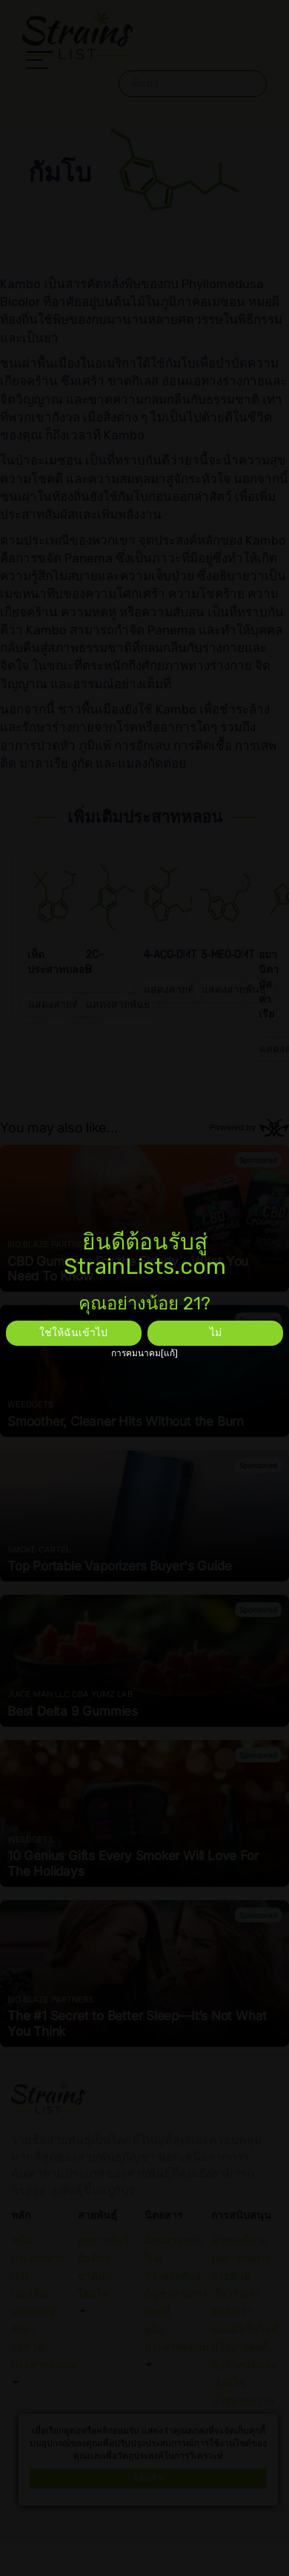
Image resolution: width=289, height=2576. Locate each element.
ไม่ (216, 1333)
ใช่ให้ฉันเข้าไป (73, 1333)
